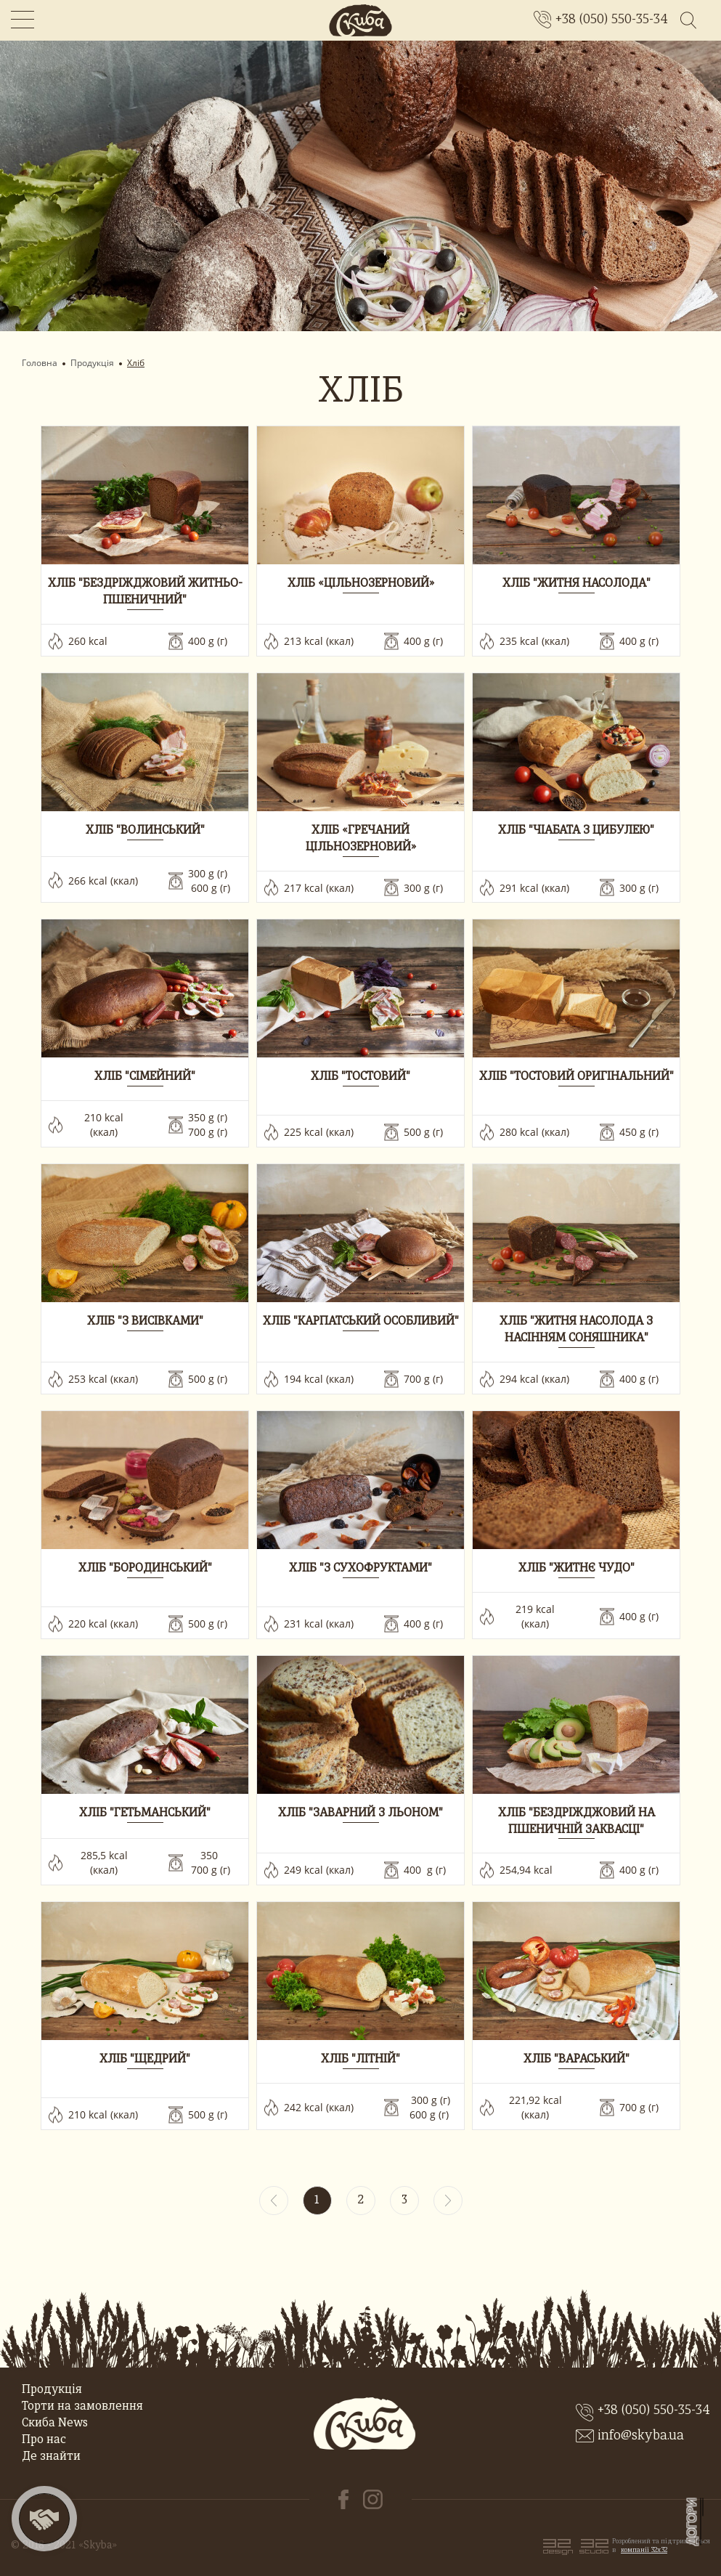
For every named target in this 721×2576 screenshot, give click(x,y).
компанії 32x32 (644, 2550)
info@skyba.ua (641, 2435)
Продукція (92, 363)
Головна (39, 363)
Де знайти (51, 2457)
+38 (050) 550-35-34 (611, 19)
